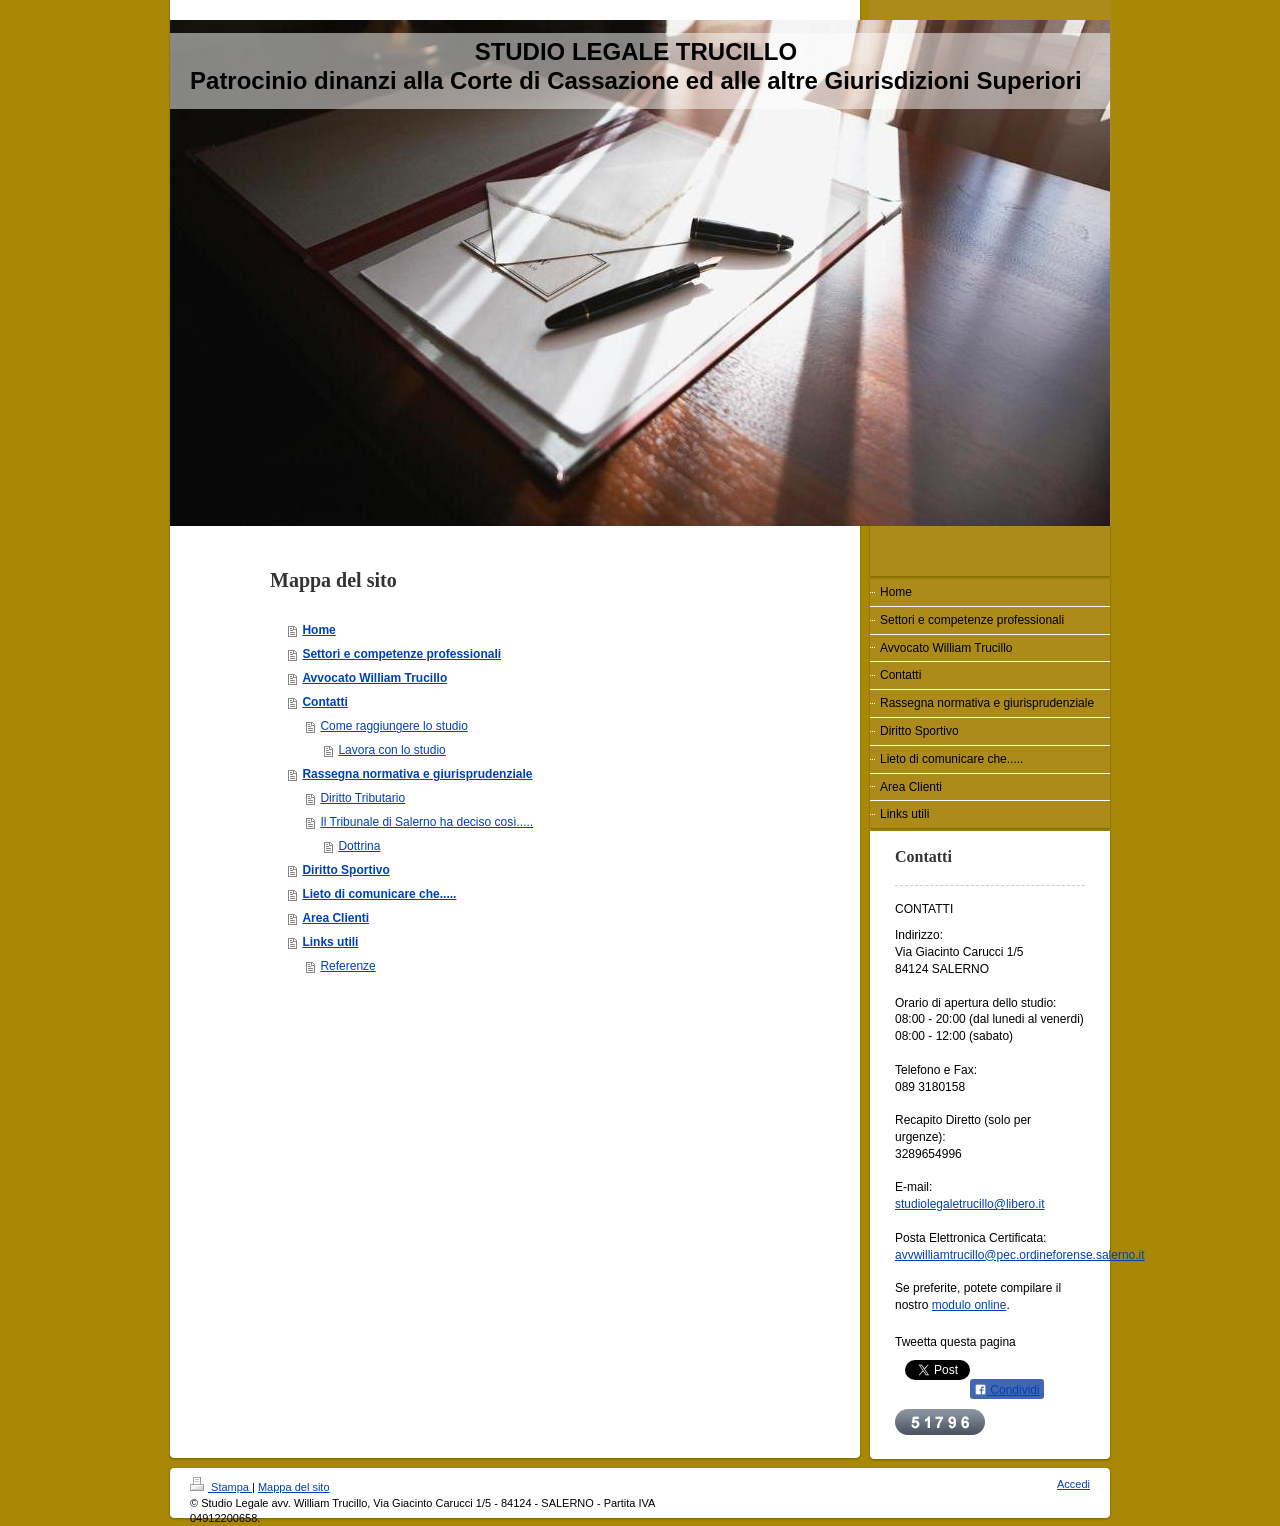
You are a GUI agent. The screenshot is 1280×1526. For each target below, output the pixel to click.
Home (318, 630)
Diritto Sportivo (345, 870)
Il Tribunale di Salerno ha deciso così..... (426, 822)
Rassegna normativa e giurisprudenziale (417, 774)
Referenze (347, 966)
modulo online (969, 1305)
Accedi (1073, 1484)
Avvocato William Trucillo (374, 678)
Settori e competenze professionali (401, 654)
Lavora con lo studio (391, 750)
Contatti (324, 702)
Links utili (330, 942)
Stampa (221, 1487)
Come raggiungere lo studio (393, 726)
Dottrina (359, 846)
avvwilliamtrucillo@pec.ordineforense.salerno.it (1020, 1255)
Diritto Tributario (362, 798)
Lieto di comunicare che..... (379, 894)
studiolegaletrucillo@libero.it (970, 1204)
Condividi (1007, 1390)
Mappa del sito (294, 1487)
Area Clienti (335, 918)
